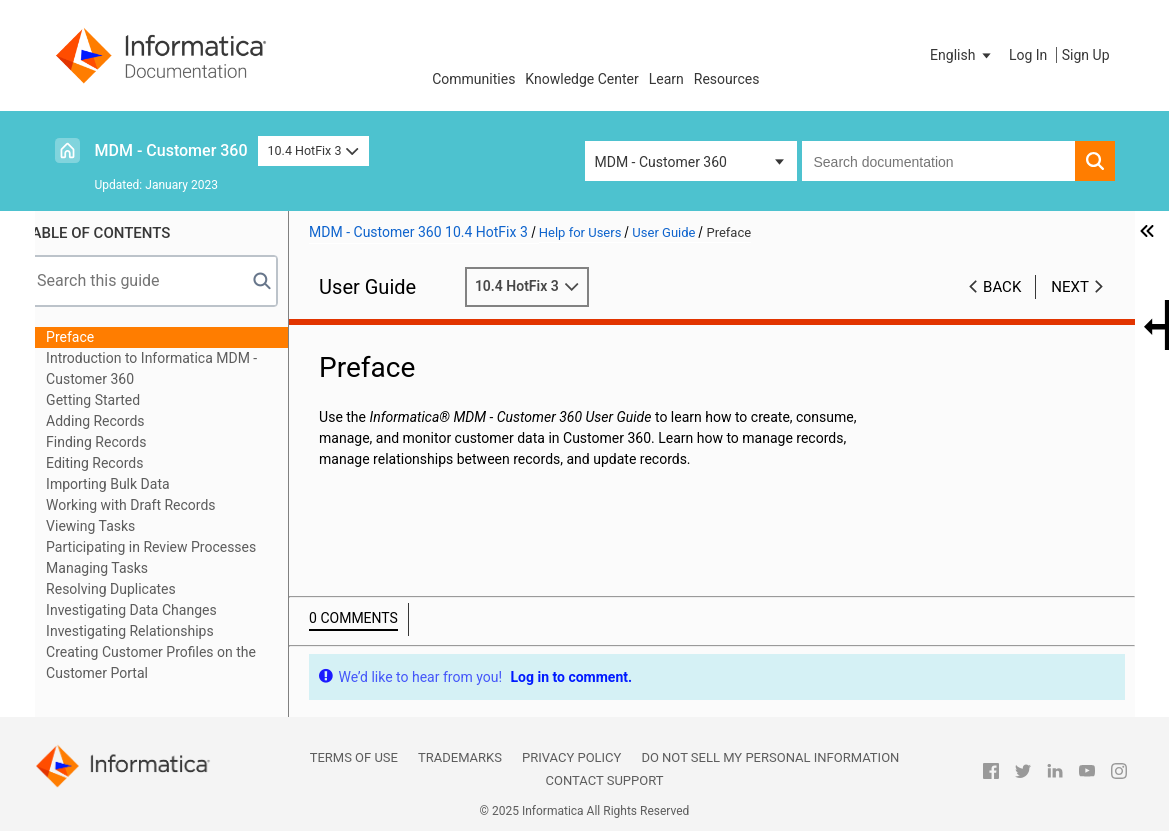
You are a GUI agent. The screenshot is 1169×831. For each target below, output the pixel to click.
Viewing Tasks (112, 526)
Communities (473, 79)
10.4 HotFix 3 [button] (313, 150)
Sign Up (1086, 55)
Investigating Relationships (152, 631)
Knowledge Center (581, 79)
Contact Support (605, 780)
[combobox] (938, 161)
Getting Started (115, 400)
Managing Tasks (119, 568)
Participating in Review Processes (173, 547)
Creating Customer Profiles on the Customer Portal (173, 662)
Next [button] (1070, 287)
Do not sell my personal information (770, 757)
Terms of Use (354, 757)
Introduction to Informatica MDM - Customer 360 (173, 368)
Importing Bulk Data (129, 484)
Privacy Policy (571, 757)
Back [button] (1002, 287)
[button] (962, 55)
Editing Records (116, 463)
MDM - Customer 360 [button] (661, 162)
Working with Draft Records (152, 505)
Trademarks (460, 757)
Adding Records (117, 421)
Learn (666, 79)
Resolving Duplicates (133, 589)
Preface (92, 337)
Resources (727, 79)
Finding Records (118, 442)
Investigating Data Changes (153, 610)
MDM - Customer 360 (171, 150)
